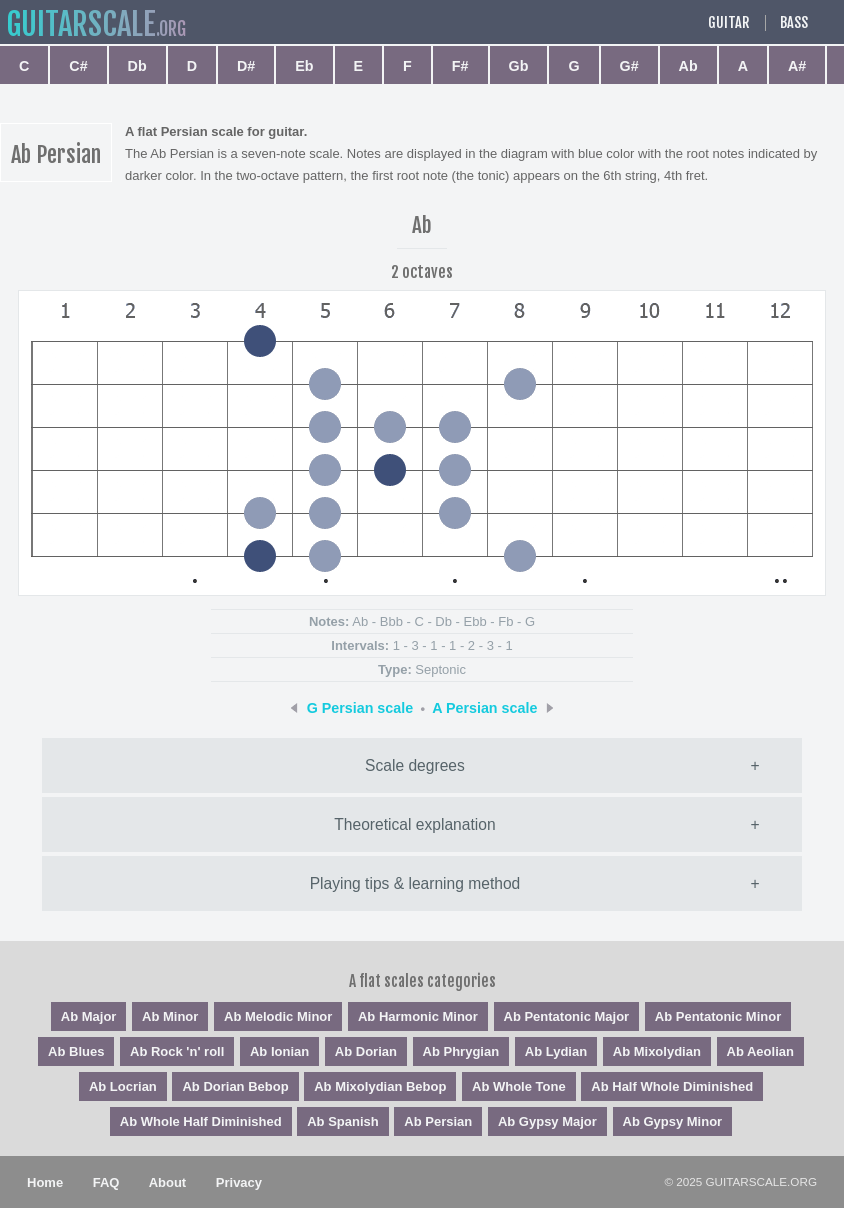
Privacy (239, 1182)
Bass (794, 23)
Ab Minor (170, 1016)
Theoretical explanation (414, 824)
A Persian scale (484, 708)
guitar (81, 24)
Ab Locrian (123, 1086)
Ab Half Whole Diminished (672, 1086)
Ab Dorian (366, 1051)
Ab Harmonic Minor (418, 1016)
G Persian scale (360, 708)
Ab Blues (76, 1051)
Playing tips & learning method (415, 883)
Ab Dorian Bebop (235, 1086)
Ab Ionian (279, 1051)
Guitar (729, 23)
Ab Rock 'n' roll (177, 1051)
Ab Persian (438, 1121)
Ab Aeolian (760, 1051)
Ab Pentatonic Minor (718, 1016)
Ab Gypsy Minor (673, 1121)
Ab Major (89, 1016)
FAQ (106, 1182)
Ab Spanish (343, 1121)
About (168, 1182)
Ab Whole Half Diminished (201, 1121)
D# (246, 66)
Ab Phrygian (461, 1051)
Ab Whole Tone (519, 1086)
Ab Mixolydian (657, 1051)
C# (78, 66)
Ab (688, 66)
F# (460, 66)
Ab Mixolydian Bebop (380, 1086)
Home (45, 1182)
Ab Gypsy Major (547, 1121)
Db (137, 66)
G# (629, 66)
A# (797, 66)
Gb (519, 66)
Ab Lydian (556, 1051)
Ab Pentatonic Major (567, 1016)
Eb (304, 66)
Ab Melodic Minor (278, 1016)
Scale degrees (415, 765)
